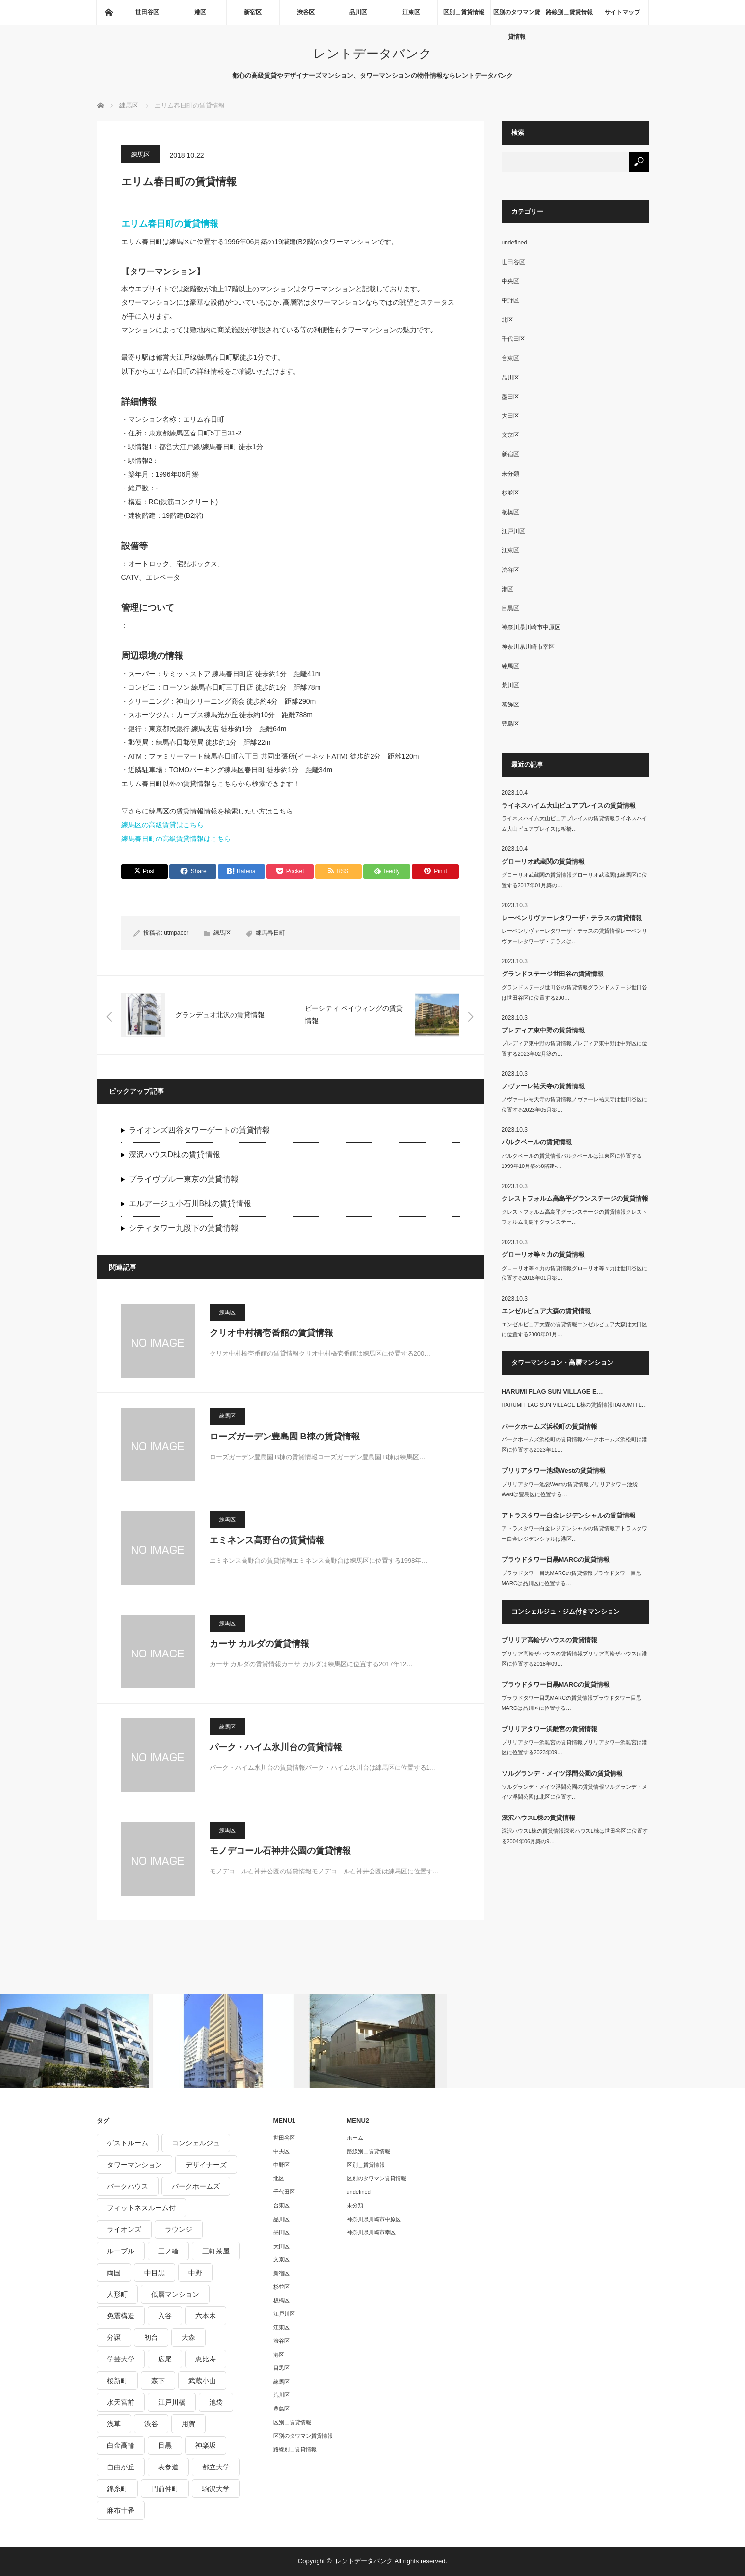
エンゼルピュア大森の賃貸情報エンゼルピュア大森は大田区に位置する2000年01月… (574, 1329)
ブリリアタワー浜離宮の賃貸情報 (549, 1729)
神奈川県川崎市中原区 (531, 627)
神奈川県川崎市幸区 (528, 646)
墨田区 (510, 396)
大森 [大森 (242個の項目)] (188, 2337)
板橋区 (510, 512)
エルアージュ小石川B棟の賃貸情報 (190, 1203)
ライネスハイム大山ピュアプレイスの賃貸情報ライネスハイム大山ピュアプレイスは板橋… (574, 823)
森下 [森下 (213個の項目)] (158, 2381)
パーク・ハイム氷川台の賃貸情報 (276, 1747)
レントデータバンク (372, 53)
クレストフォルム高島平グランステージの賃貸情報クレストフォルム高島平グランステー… (574, 1217)
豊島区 (510, 723)
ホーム (355, 2138)
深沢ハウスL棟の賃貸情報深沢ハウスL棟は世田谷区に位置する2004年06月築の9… (575, 1836)
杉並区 (510, 492)
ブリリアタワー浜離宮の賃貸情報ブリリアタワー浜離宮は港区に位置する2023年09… (574, 1747)
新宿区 (253, 12)
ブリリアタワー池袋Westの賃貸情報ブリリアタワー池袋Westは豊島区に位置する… (570, 1489)
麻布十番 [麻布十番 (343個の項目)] (120, 2510)
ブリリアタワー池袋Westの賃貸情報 (554, 1470)
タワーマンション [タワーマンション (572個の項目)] (134, 2165)
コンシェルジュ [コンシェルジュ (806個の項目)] (196, 2143)
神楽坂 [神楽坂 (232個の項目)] (205, 2445)
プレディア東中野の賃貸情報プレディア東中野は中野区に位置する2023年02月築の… (574, 1048)
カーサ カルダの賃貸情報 (259, 1644)
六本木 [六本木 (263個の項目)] (205, 2316)
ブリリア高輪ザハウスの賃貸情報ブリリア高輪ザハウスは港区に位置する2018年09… (574, 1659)
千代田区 (513, 338)
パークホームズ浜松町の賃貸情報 (549, 1426)
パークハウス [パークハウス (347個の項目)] (127, 2186)
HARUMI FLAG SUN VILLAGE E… (552, 1391)
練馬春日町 (270, 932)
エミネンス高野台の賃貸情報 (267, 1540)
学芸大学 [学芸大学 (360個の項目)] (120, 2359)
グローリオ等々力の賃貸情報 (543, 1254)
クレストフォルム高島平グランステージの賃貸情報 (575, 1198)
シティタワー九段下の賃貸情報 (184, 1228)
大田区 (510, 415)
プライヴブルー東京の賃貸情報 (184, 1179)
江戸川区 (513, 531)
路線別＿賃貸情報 (569, 12)
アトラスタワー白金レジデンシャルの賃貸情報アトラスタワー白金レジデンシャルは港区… (574, 1533)
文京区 (510, 435)
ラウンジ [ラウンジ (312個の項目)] (178, 2229)
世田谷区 (147, 12)
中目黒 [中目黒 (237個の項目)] (154, 2273)
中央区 (510, 281)
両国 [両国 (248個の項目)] (114, 2273)
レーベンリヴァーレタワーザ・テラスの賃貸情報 (572, 918)
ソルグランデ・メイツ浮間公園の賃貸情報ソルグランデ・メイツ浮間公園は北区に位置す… (574, 1792)
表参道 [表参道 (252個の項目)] (168, 2467)
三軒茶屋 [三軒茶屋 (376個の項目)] (216, 2251)
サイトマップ (622, 12)
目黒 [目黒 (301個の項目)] (165, 2445)
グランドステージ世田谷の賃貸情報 (553, 973)
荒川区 (510, 685)
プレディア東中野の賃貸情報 (543, 1030)
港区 (200, 12)
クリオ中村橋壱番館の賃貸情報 (271, 1333)
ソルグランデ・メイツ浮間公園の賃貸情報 (562, 1773)
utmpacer (176, 932)
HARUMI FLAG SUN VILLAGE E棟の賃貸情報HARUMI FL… (574, 1405)
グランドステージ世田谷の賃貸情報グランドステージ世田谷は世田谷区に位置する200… (574, 992)
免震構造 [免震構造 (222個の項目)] (120, 2316)
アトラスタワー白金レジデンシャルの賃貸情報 (569, 1515)
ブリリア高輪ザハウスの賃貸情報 (549, 1640)
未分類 (510, 473)
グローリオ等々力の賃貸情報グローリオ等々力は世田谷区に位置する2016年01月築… (574, 1273)
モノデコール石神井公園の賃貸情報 (280, 1851)
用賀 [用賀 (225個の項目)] (188, 2424)
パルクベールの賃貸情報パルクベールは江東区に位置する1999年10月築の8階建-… (572, 1161)
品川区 (358, 12)
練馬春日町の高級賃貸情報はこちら (176, 838)
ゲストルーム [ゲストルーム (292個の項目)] (127, 2143)
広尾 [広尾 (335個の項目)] (165, 2359)
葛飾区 (510, 704)
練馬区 (140, 154)
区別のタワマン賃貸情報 (516, 17)
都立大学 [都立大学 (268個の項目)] (216, 2467)
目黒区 (510, 608)
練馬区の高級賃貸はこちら (162, 825)
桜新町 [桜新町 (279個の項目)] (117, 2381)
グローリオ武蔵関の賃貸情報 (543, 861)
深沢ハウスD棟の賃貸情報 (175, 1154)
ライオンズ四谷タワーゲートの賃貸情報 (199, 1130)
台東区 (510, 358)
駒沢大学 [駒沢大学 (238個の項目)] (216, 2489)
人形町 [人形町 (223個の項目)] (117, 2294)
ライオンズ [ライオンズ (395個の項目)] (124, 2229)
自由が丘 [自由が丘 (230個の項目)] (120, 2467)
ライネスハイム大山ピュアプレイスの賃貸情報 (569, 805)
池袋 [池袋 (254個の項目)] (216, 2402)
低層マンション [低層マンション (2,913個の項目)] (175, 2294)
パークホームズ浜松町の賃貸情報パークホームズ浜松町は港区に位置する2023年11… (574, 1445)
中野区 (510, 300)
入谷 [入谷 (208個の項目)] (165, 2316)
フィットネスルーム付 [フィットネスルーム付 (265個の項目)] (141, 2208)
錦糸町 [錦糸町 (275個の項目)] (117, 2489)
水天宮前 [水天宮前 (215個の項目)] (120, 2402)
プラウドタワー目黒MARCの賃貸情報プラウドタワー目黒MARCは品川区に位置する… (571, 1578)
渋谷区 (306, 12)
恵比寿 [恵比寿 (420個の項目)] (205, 2359)
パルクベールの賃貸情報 (537, 1142)
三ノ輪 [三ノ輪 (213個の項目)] (168, 2251)
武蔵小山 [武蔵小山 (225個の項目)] (202, 2381)
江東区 (411, 12)
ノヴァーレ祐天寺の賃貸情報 (543, 1086)
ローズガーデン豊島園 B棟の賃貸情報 (285, 1436)
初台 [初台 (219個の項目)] (151, 2337)
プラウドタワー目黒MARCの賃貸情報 (556, 1559)
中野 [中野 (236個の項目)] (195, 2273)
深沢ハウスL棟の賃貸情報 (539, 1817)
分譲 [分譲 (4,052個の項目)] (114, 2337)
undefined (515, 242)
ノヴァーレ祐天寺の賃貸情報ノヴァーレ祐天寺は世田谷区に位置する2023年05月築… (574, 1104)
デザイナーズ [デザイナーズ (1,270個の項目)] (206, 2165)
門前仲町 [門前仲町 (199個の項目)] (165, 2489)
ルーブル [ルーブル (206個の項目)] (120, 2251)
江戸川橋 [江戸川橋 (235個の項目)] (172, 2402)
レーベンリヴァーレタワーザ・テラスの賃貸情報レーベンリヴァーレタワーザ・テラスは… (574, 936)
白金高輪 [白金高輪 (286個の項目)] (120, 2445)
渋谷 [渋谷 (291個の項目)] (151, 2424)
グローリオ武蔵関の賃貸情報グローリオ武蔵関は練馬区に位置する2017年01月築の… (574, 880)
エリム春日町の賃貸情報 (169, 224)
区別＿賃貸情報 (463, 12)
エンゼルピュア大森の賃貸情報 (546, 1311)
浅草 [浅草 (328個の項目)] (114, 2424)
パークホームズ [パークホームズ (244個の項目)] (196, 2186)
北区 (507, 319)
